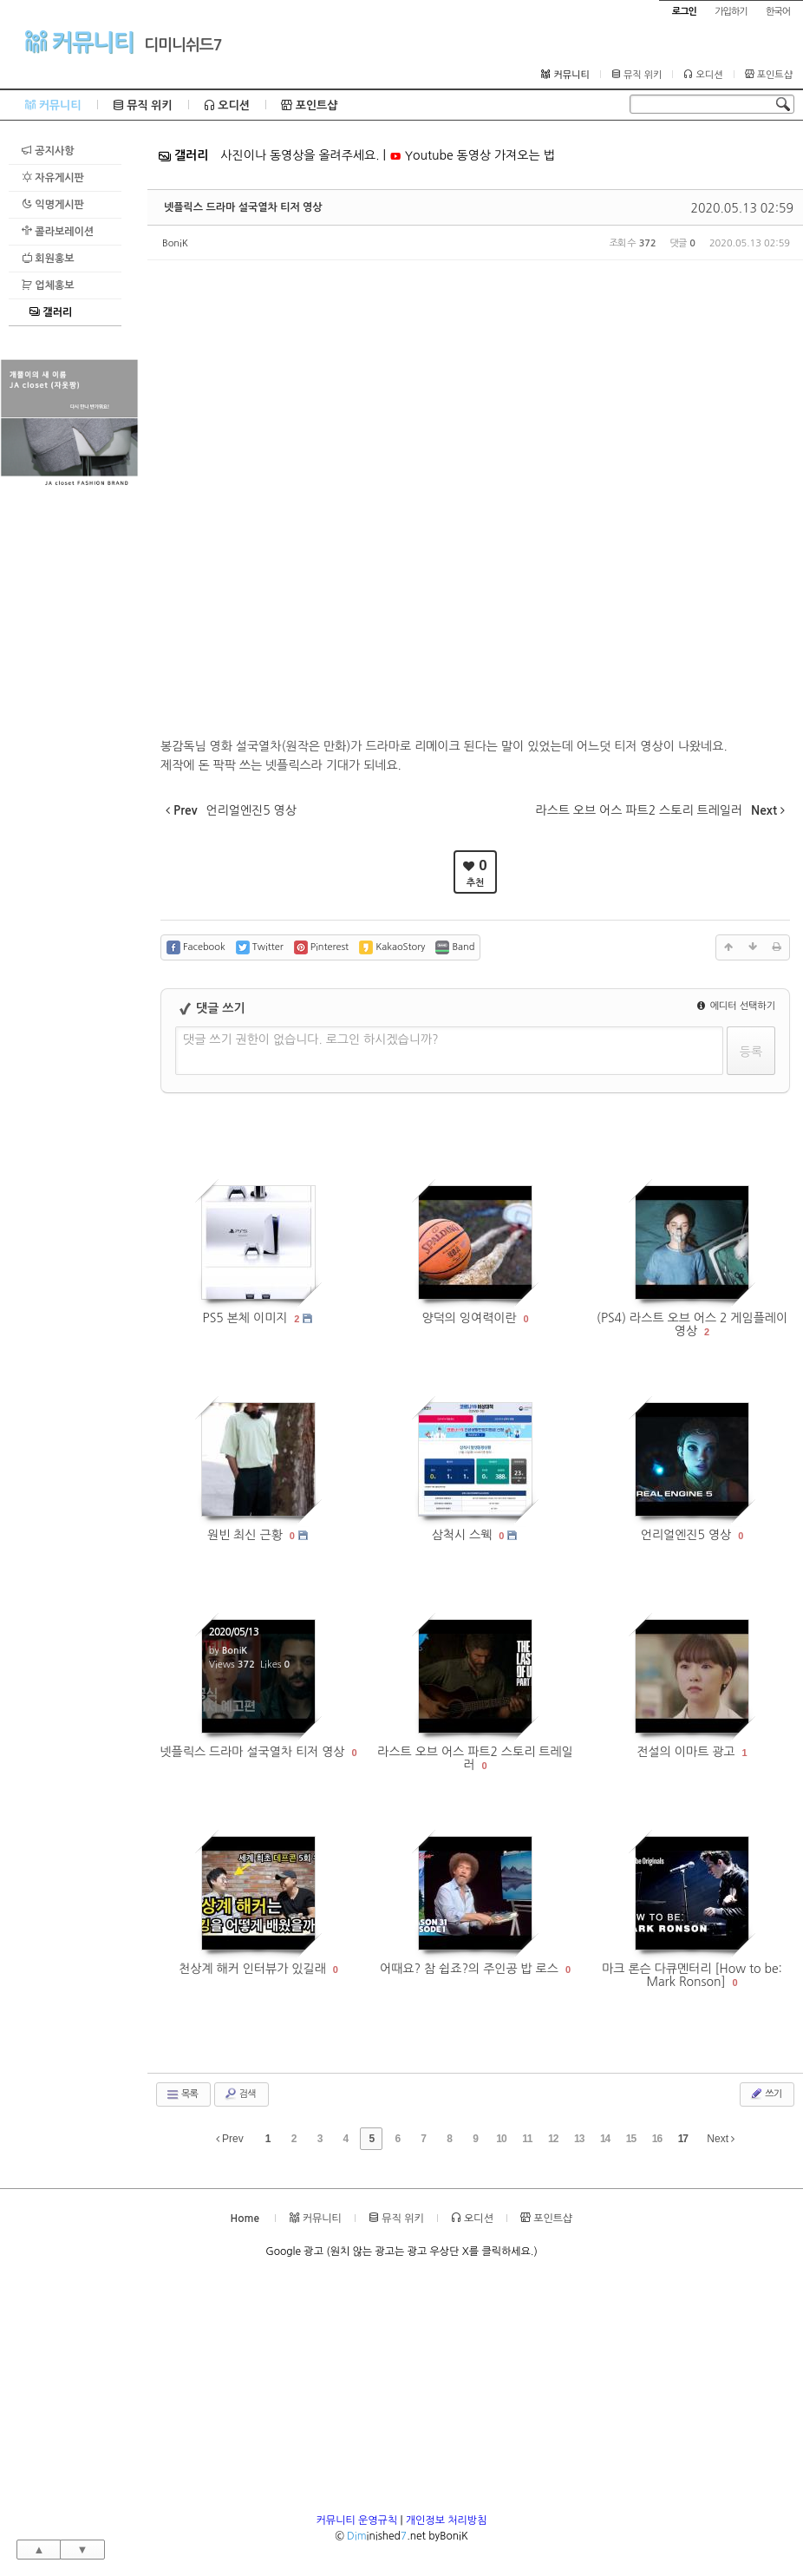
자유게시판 (53, 177)
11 (527, 2139)
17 (683, 2139)
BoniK (175, 243)
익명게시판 (53, 204)
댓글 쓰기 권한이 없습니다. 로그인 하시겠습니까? (311, 1039)
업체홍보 (48, 285)
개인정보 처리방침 (446, 2520)
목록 (182, 2094)
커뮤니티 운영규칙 (357, 2520)
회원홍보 (48, 258)
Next (720, 2139)
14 (605, 2139)
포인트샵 (769, 74)
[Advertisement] (69, 751)
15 (631, 2139)
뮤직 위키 (637, 74)
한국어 (778, 11)
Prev (230, 2139)
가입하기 (731, 11)
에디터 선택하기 (736, 1006)
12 (553, 2139)
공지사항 (48, 150)
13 (579, 2139)
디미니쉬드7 (183, 45)
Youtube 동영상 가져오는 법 (472, 155)
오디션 (702, 74)
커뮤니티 (79, 41)
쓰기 (765, 2094)
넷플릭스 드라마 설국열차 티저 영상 (243, 207)
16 (657, 2139)
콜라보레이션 (58, 231)
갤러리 (50, 312)
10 (501, 2139)
